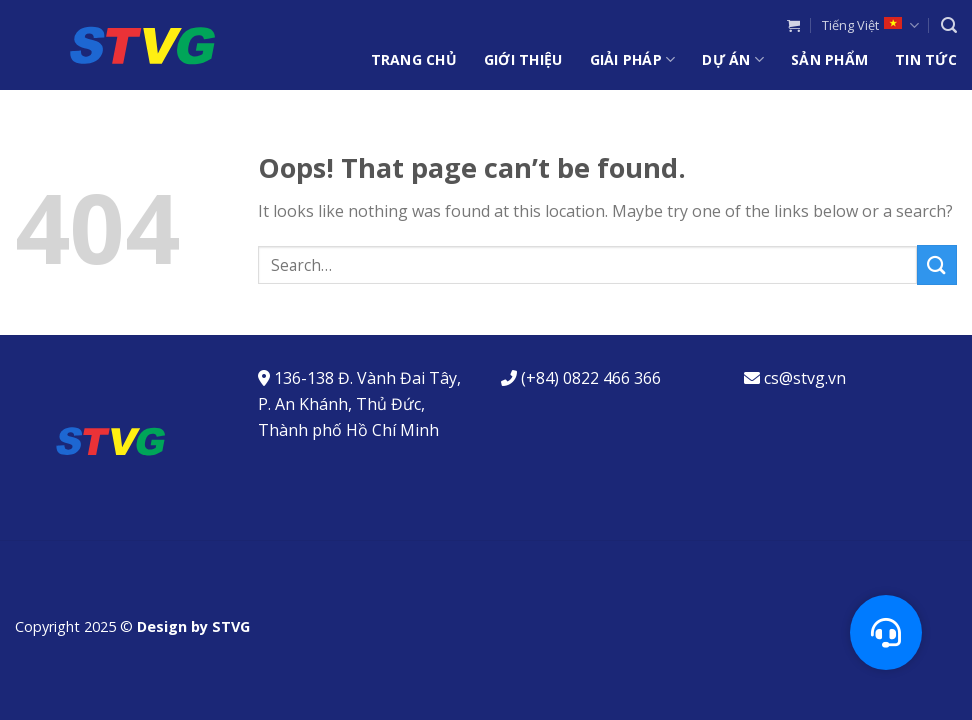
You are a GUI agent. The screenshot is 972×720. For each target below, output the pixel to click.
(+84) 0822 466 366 (591, 378)
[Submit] (937, 264)
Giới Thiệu (523, 59)
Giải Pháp (633, 60)
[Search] (949, 25)
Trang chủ (414, 59)
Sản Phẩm (829, 59)
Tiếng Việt (870, 25)
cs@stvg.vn (805, 378)
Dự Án (733, 60)
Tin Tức (926, 59)
